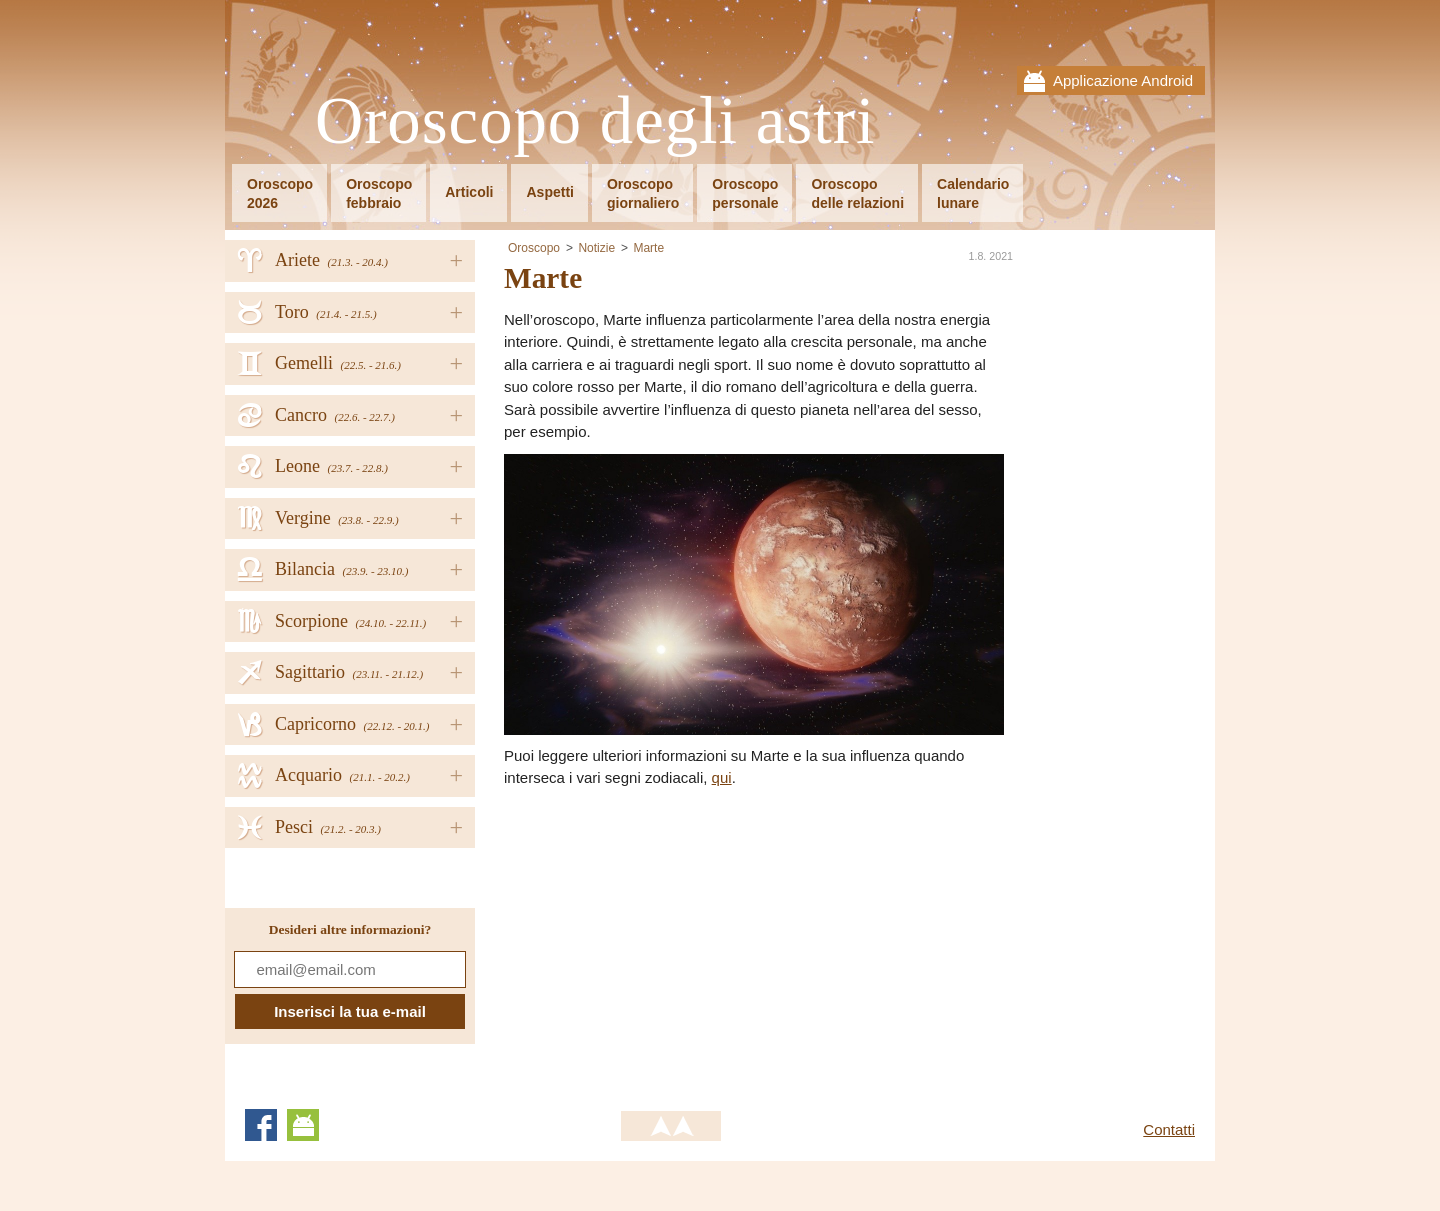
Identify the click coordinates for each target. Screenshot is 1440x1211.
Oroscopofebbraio (379, 193)
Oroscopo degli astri (595, 121)
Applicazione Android (1123, 80)
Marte (648, 248)
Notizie (596, 248)
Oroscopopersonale (745, 193)
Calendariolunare (973, 193)
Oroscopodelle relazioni (857, 193)
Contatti (1169, 1129)
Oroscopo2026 (280, 193)
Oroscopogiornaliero (643, 193)
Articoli (469, 192)
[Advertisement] (672, 940)
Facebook (261, 1125)
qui (722, 777)
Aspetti (549, 192)
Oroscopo (534, 248)
